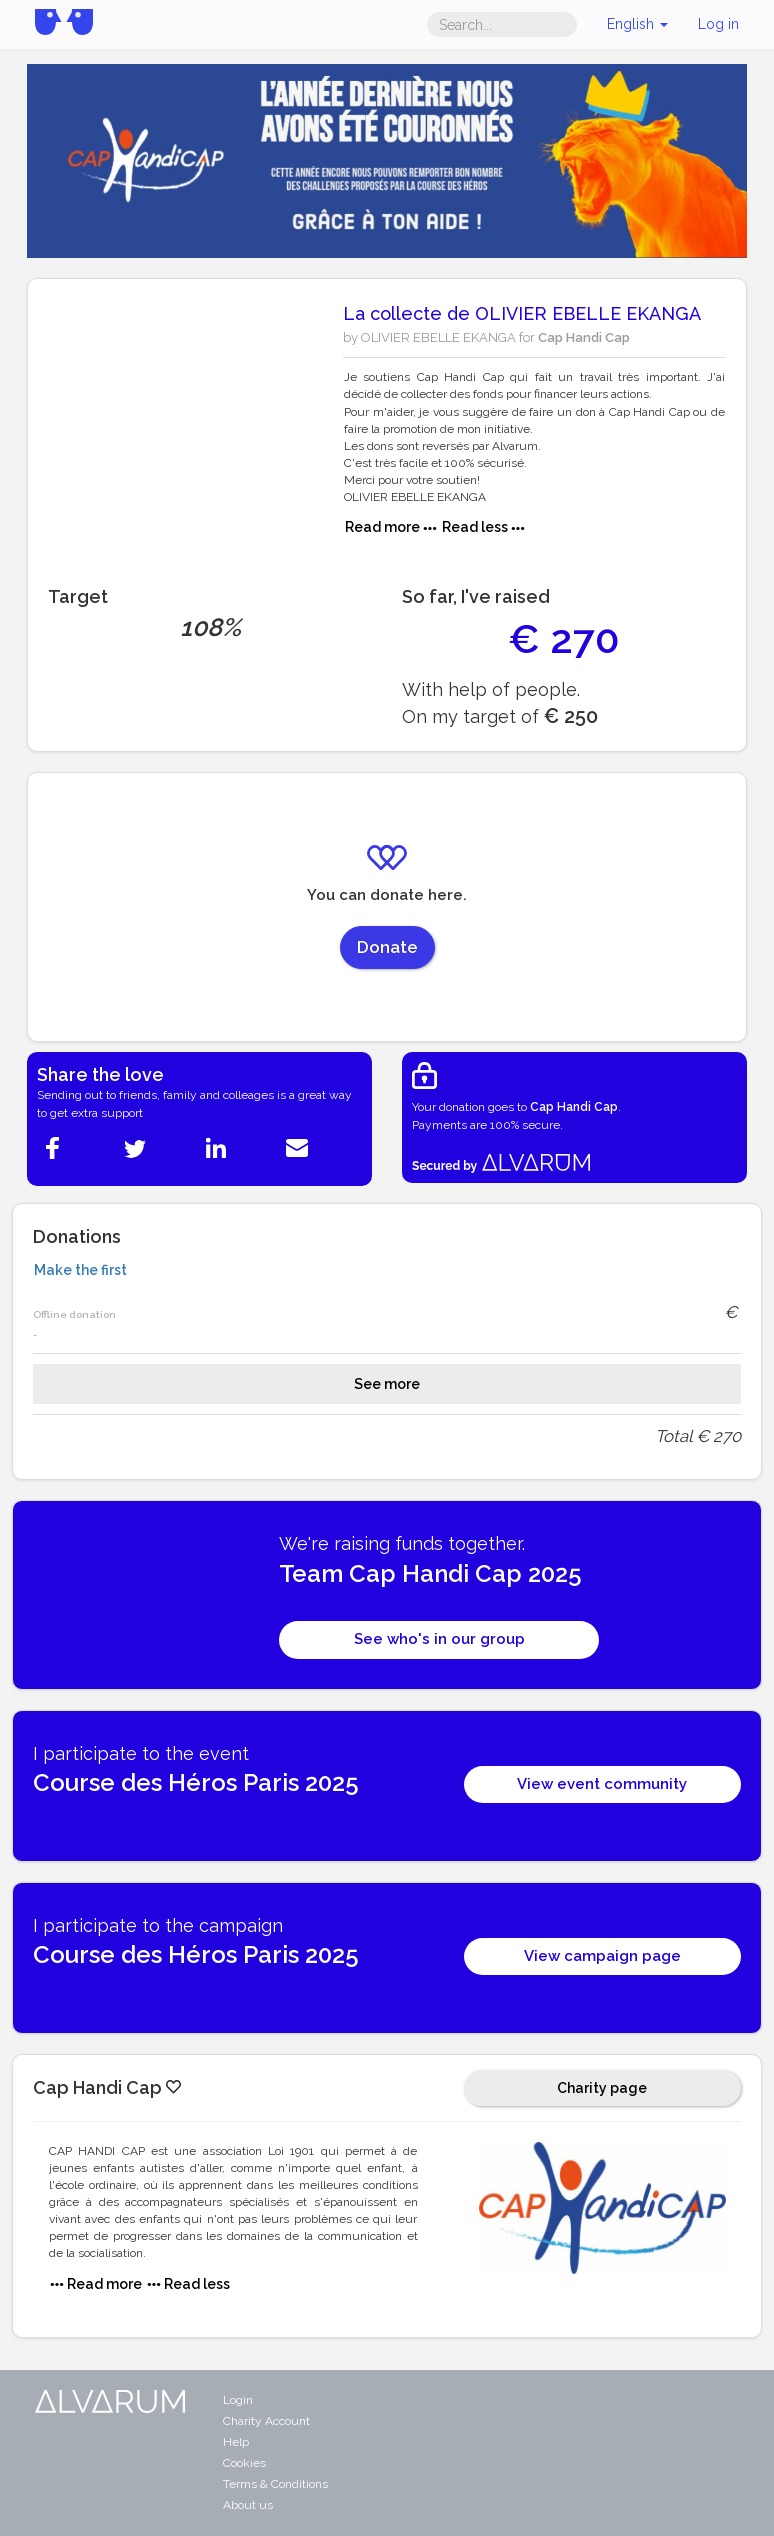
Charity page (602, 2088)
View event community (602, 1784)
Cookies (244, 2463)
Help (236, 2442)
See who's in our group (439, 1639)
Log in (718, 24)
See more (387, 1384)
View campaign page (602, 1956)
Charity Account (266, 2421)
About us (248, 2505)
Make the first (80, 1270)
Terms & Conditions (275, 2484)
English (637, 24)
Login (238, 2400)
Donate (387, 947)
